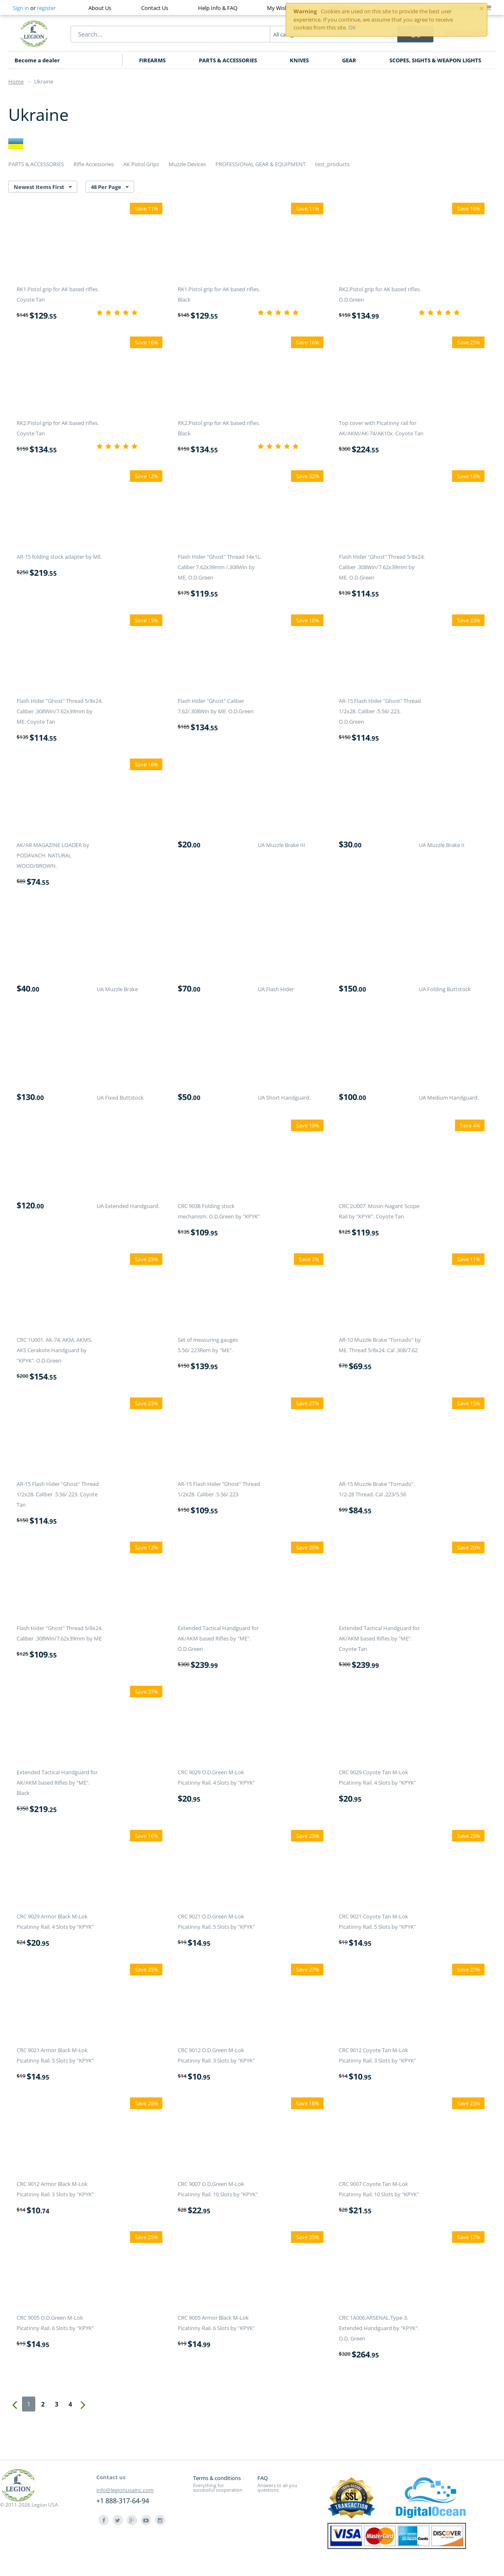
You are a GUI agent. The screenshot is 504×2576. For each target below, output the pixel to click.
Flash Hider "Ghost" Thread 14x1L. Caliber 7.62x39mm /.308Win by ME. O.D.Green (220, 567)
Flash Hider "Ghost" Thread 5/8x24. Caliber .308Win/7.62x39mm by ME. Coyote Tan (60, 711)
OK (352, 27)
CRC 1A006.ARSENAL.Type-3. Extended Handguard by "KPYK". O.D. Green (379, 2328)
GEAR (349, 60)
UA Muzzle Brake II (442, 845)
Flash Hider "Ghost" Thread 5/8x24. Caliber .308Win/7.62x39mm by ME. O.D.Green (382, 567)
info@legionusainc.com (125, 2490)
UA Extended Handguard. (128, 1206)
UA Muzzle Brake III (281, 845)
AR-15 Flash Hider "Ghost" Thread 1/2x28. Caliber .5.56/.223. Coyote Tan (58, 1494)
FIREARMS (152, 60)
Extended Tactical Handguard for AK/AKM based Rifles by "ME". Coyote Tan (379, 1638)
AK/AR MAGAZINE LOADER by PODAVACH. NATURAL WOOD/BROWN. (53, 855)
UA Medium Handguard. (449, 1097)
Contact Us (154, 8)
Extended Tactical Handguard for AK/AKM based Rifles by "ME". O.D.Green (218, 1638)
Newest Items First (43, 187)
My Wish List (282, 8)
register (46, 8)
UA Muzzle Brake (117, 989)
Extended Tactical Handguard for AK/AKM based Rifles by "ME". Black (57, 1782)
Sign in (21, 8)
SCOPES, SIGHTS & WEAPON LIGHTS (435, 60)
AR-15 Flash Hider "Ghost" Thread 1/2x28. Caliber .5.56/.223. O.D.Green (380, 711)
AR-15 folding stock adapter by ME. (59, 556)
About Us (99, 8)
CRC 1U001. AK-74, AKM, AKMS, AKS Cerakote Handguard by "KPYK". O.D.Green (54, 1350)
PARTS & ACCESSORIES (228, 60)
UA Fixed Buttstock (120, 1097)
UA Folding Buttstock (445, 989)
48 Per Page (110, 187)
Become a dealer (37, 60)
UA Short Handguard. (284, 1097)
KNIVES (299, 60)
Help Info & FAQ (217, 8)
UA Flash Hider (276, 989)
